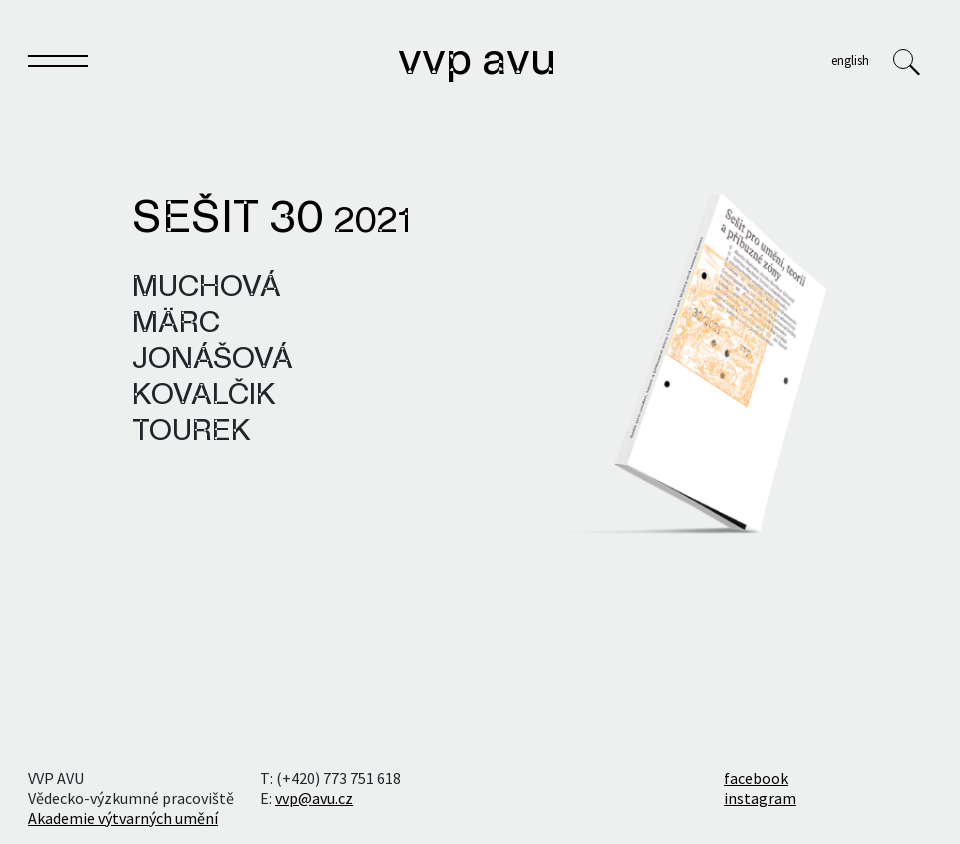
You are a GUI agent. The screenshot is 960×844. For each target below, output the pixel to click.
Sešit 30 (271, 220)
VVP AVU (477, 62)
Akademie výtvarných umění (123, 818)
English (850, 60)
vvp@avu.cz (314, 798)
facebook (756, 778)
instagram (760, 798)
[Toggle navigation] (58, 65)
